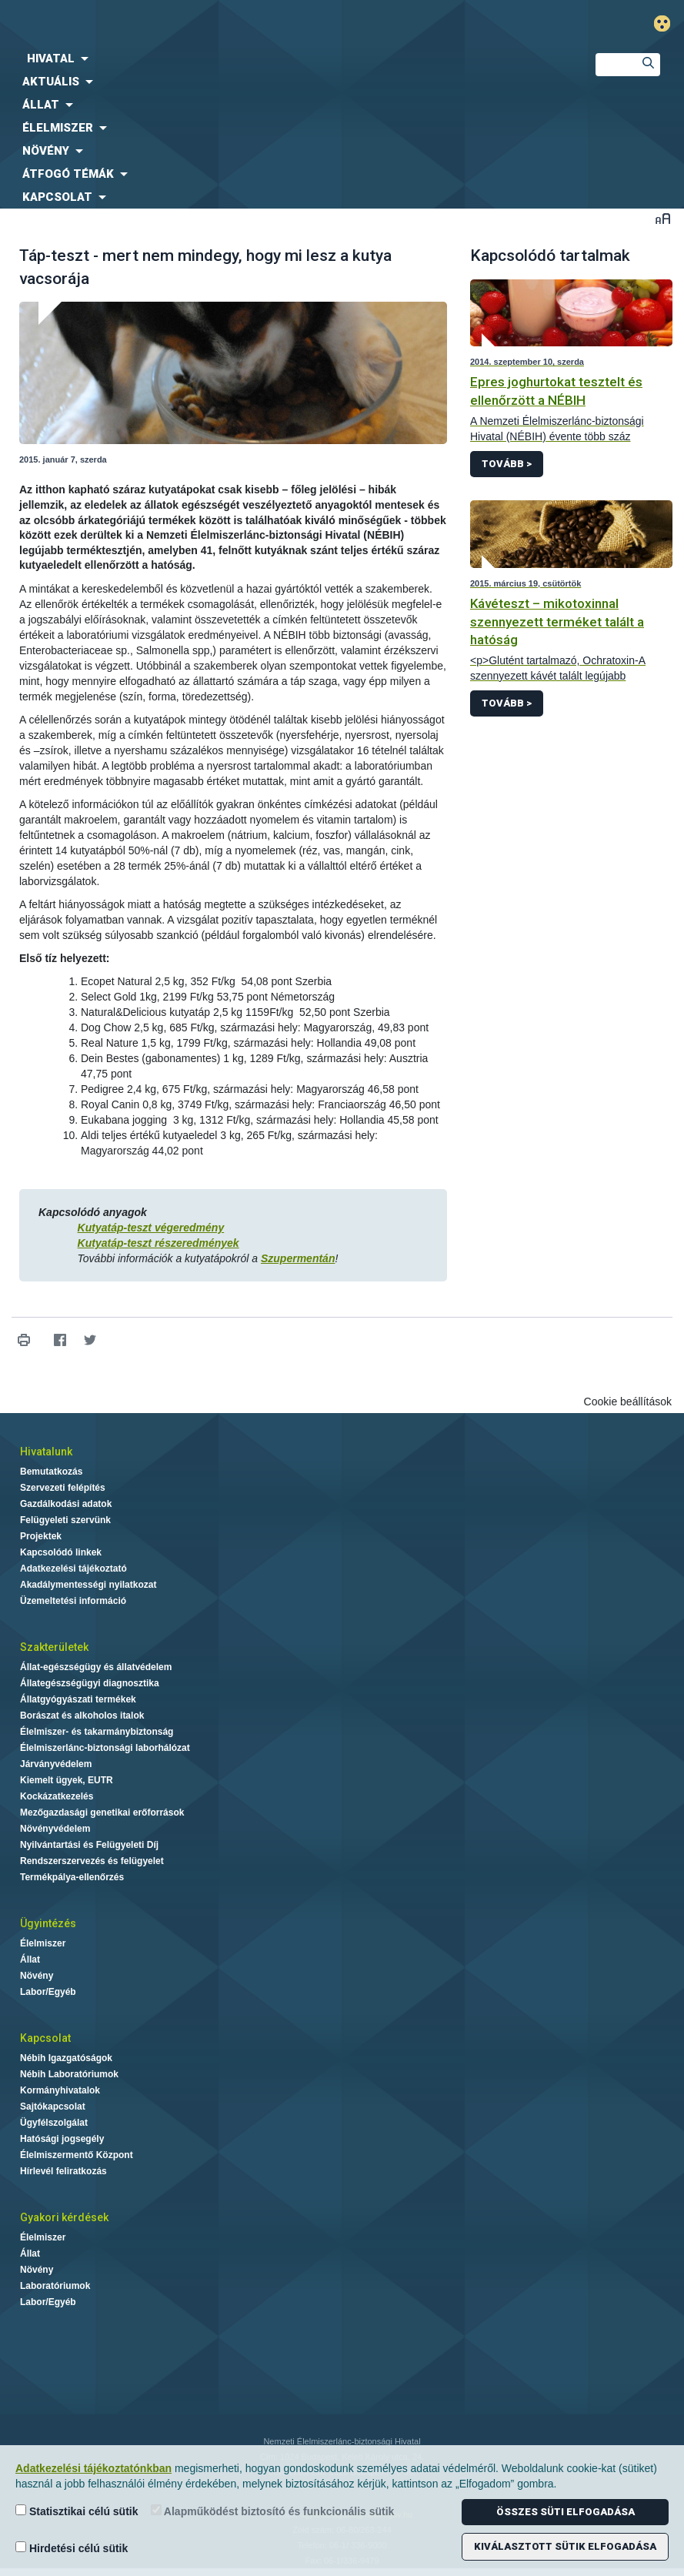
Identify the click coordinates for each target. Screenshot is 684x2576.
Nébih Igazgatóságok (66, 2058)
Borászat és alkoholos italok (82, 1715)
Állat (30, 1959)
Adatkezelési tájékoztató (73, 1568)
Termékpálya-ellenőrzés (72, 1877)
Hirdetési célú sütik (71, 2547)
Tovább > (507, 463)
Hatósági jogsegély (62, 2138)
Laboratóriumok (55, 2285)
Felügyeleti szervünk (65, 1520)
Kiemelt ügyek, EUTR (66, 1780)
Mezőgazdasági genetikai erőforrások (102, 1812)
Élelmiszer (42, 1943)
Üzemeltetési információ (73, 1600)
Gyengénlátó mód (668, 23)
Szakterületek (54, 1647)
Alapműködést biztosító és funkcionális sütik (273, 2511)
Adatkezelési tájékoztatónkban (93, 2468)
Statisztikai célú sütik (76, 2511)
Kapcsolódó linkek (61, 1552)
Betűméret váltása (662, 218)
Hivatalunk (46, 1451)
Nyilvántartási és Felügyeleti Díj (89, 1844)
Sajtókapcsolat (52, 2106)
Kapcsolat (45, 2038)
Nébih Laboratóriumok (69, 2074)
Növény (36, 1975)
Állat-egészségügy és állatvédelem (96, 1667)
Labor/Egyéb (48, 1991)
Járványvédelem (56, 1764)
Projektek (41, 1536)
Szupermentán (298, 1258)
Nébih (228, 24)
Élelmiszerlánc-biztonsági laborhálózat (105, 1747)
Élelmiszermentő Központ (76, 2155)
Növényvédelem (55, 1828)
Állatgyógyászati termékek (78, 1699)
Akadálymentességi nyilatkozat (88, 1584)
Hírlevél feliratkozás (63, 2171)
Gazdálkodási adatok (66, 1503)
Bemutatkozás (51, 1471)
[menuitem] (285, 58)
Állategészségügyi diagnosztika (89, 1683)
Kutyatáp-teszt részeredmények (158, 1243)
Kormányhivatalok (60, 2090)
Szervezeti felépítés (62, 1487)
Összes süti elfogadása (565, 2512)
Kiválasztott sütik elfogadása (565, 2546)
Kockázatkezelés (56, 1796)
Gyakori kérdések (64, 2217)
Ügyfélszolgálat (54, 2122)
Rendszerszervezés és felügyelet (92, 1861)
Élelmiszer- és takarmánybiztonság (96, 1731)
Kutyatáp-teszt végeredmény (151, 1227)
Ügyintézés (48, 1923)
